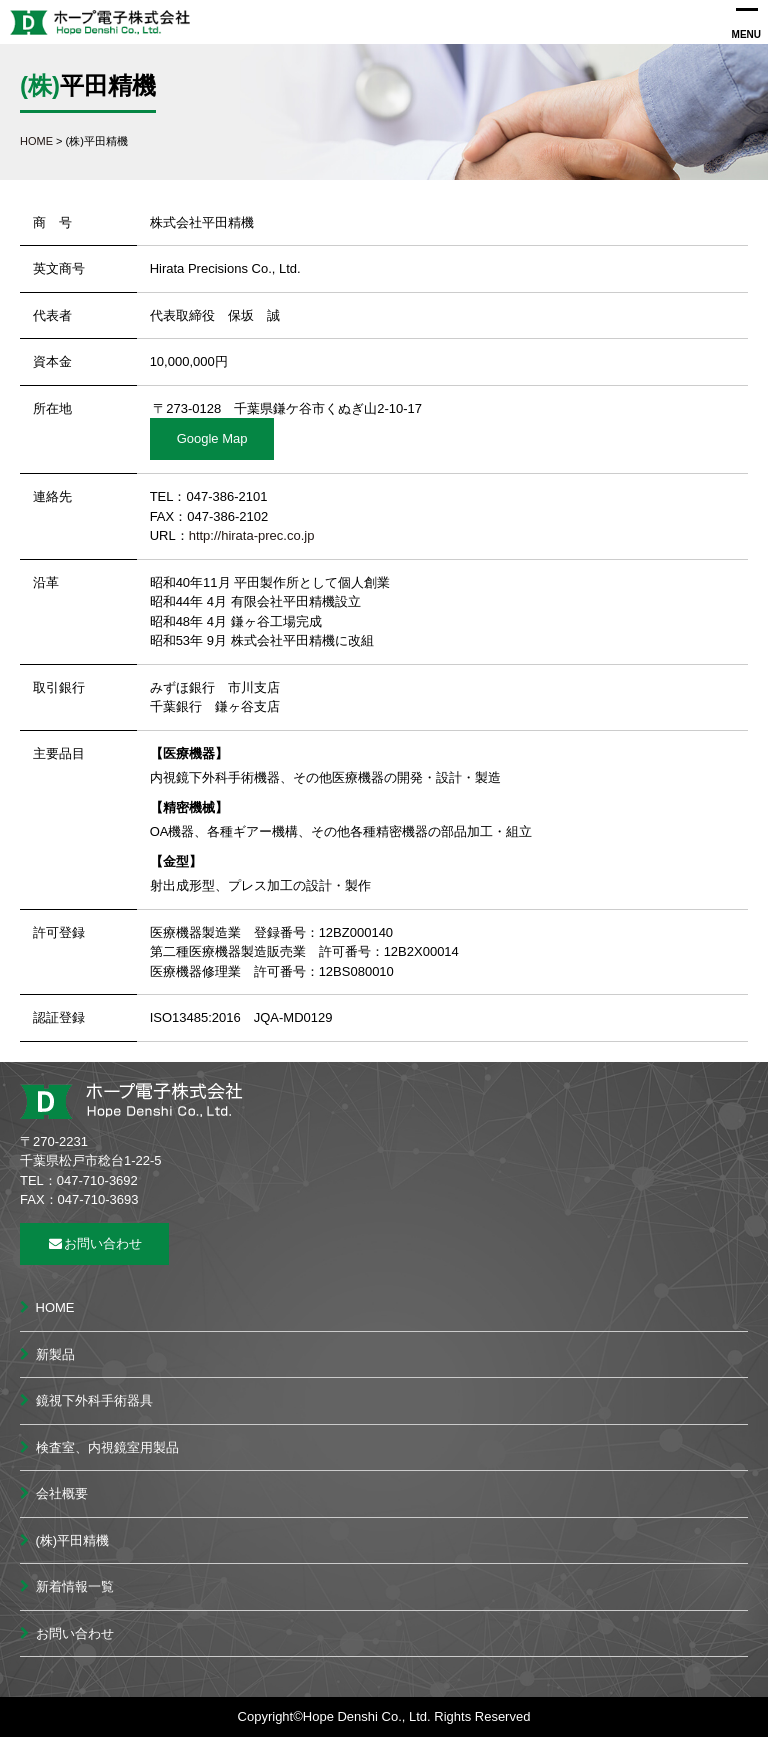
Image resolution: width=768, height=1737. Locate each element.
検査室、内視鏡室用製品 (107, 1447)
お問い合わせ (94, 1243)
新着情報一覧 (75, 1586)
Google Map (212, 438)
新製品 (55, 1354)
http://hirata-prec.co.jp (252, 535)
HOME (55, 1307)
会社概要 (62, 1493)
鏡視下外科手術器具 (94, 1400)
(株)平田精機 (73, 1540)
